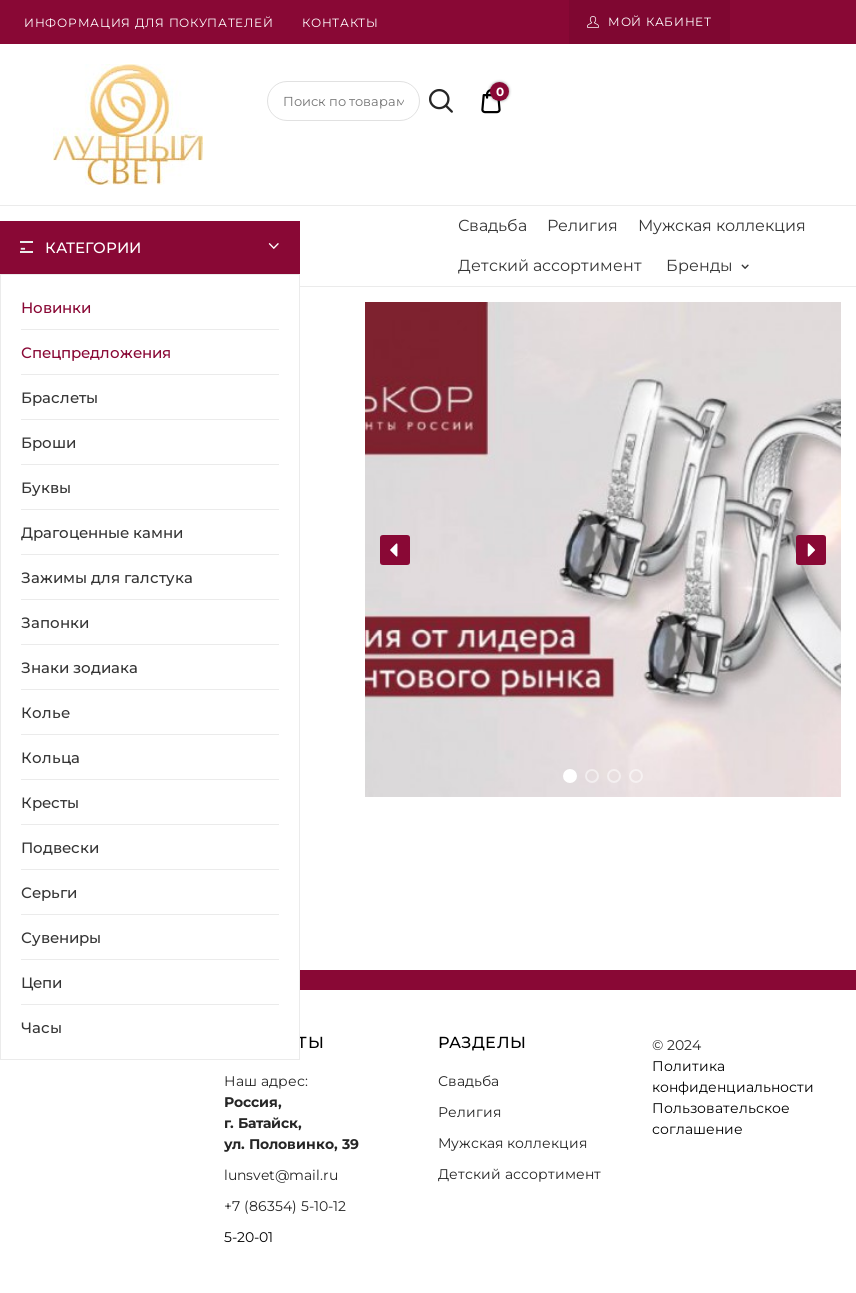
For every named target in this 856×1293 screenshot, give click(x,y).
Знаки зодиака (79, 667)
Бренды (707, 266)
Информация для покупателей (148, 22)
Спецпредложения (96, 352)
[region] (603, 549)
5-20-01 (248, 1237)
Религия (582, 225)
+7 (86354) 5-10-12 (285, 1206)
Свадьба (492, 225)
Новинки (56, 307)
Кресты (50, 802)
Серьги (49, 892)
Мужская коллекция (722, 225)
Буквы (46, 487)
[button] (395, 550)
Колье (45, 712)
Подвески (60, 847)
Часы (41, 1027)
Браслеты (59, 397)
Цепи (41, 982)
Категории (93, 247)
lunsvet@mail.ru (281, 1175)
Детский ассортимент (550, 265)
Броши (48, 442)
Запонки (55, 622)
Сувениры (61, 937)
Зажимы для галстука (107, 577)
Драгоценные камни (102, 532)
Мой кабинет (660, 21)
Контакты (340, 22)
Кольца (50, 757)
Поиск (438, 101)
